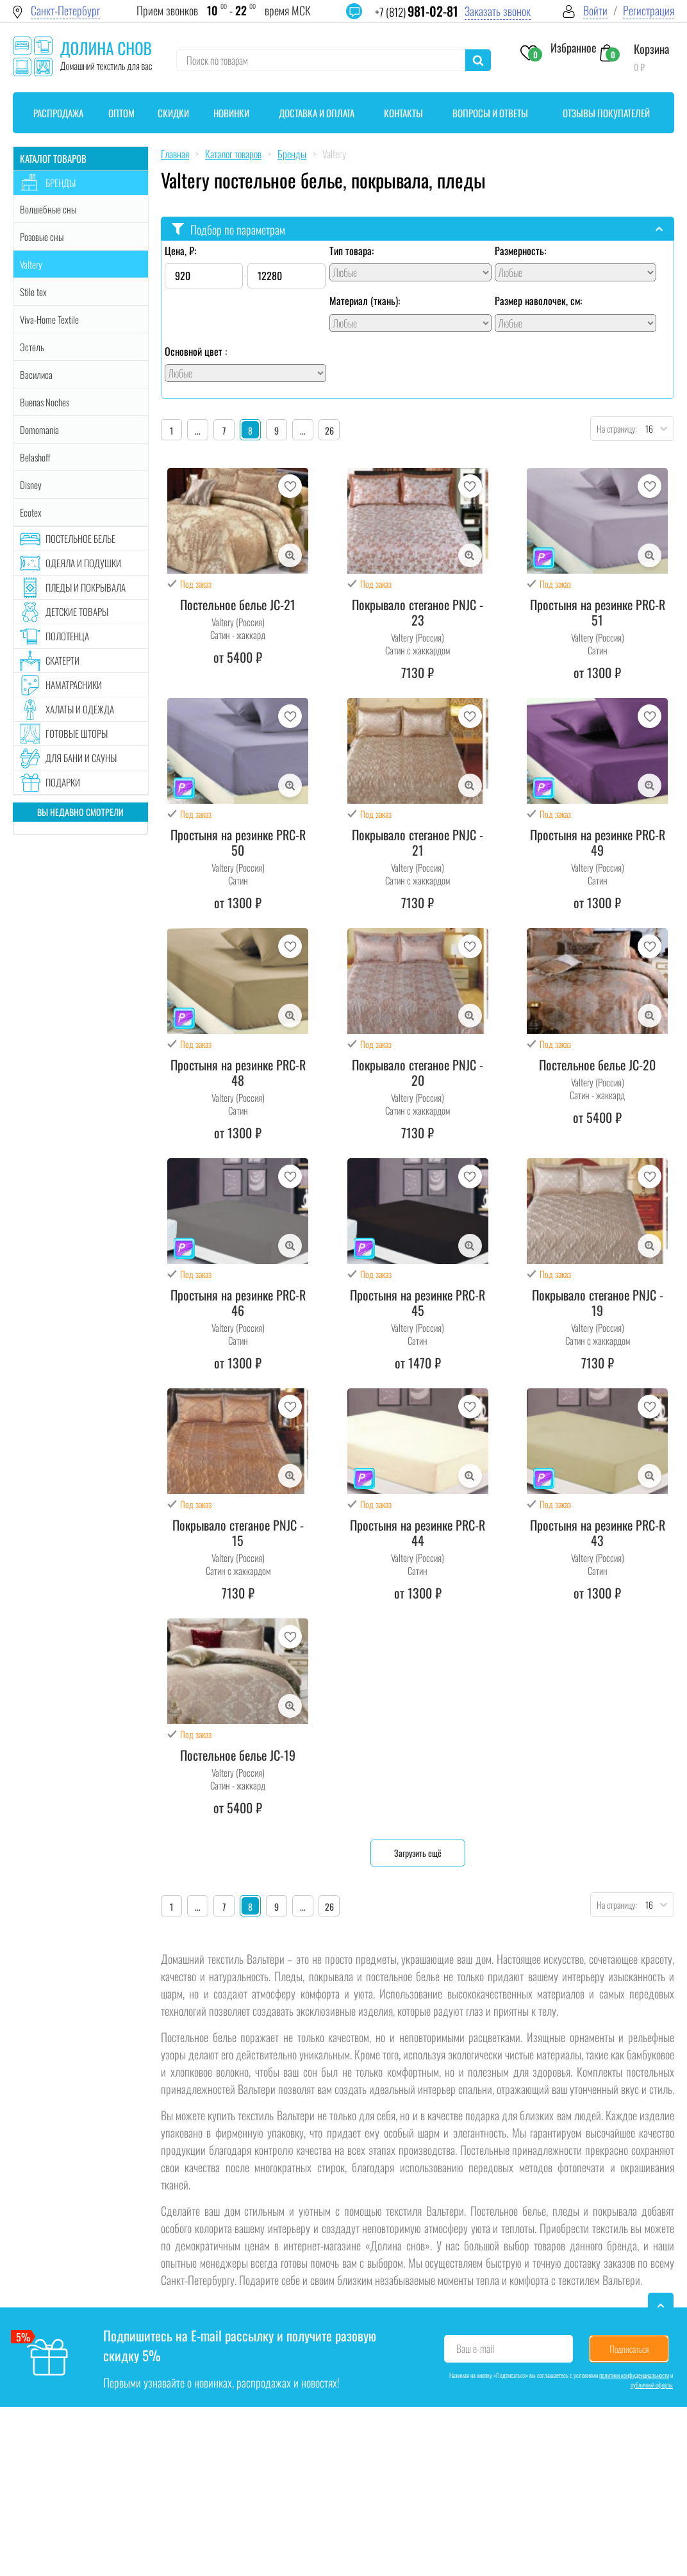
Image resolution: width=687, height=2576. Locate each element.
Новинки (231, 113)
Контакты (403, 113)
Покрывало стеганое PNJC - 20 (417, 1072)
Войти (595, 11)
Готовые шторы (77, 733)
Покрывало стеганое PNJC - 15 (238, 1532)
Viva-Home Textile (49, 319)
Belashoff (35, 457)
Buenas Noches (44, 402)
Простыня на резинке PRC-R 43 (597, 1532)
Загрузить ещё (418, 1852)
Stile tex (33, 292)
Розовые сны (41, 236)
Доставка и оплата (316, 113)
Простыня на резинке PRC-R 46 (238, 1302)
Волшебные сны (48, 209)
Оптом (121, 113)
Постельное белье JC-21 (237, 604)
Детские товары (77, 611)
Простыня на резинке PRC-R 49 (597, 842)
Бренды (61, 183)
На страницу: (614, 428)
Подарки (63, 782)
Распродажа (58, 113)
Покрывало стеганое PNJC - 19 (597, 1302)
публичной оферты (652, 2384)
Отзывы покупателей (606, 113)
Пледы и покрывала (86, 587)
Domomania (39, 429)
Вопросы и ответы (490, 113)
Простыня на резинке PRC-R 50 (238, 842)
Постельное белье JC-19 (237, 1755)
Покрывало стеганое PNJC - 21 (417, 842)
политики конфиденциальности (634, 2375)
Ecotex (31, 512)
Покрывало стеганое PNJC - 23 (417, 612)
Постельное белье (80, 538)
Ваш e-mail (475, 2348)
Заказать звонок (498, 11)
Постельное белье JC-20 (597, 1064)
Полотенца (67, 636)
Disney (31, 485)
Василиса (36, 374)
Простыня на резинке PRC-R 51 (597, 612)
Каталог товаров (53, 158)
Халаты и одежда (80, 709)
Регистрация (648, 11)
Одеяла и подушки (83, 563)
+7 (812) (416, 12)
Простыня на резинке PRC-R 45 (417, 1302)
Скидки (173, 113)
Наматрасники (74, 684)
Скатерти (62, 660)
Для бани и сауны (81, 758)
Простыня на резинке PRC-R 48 (238, 1072)
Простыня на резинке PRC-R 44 (417, 1532)
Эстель (32, 347)
